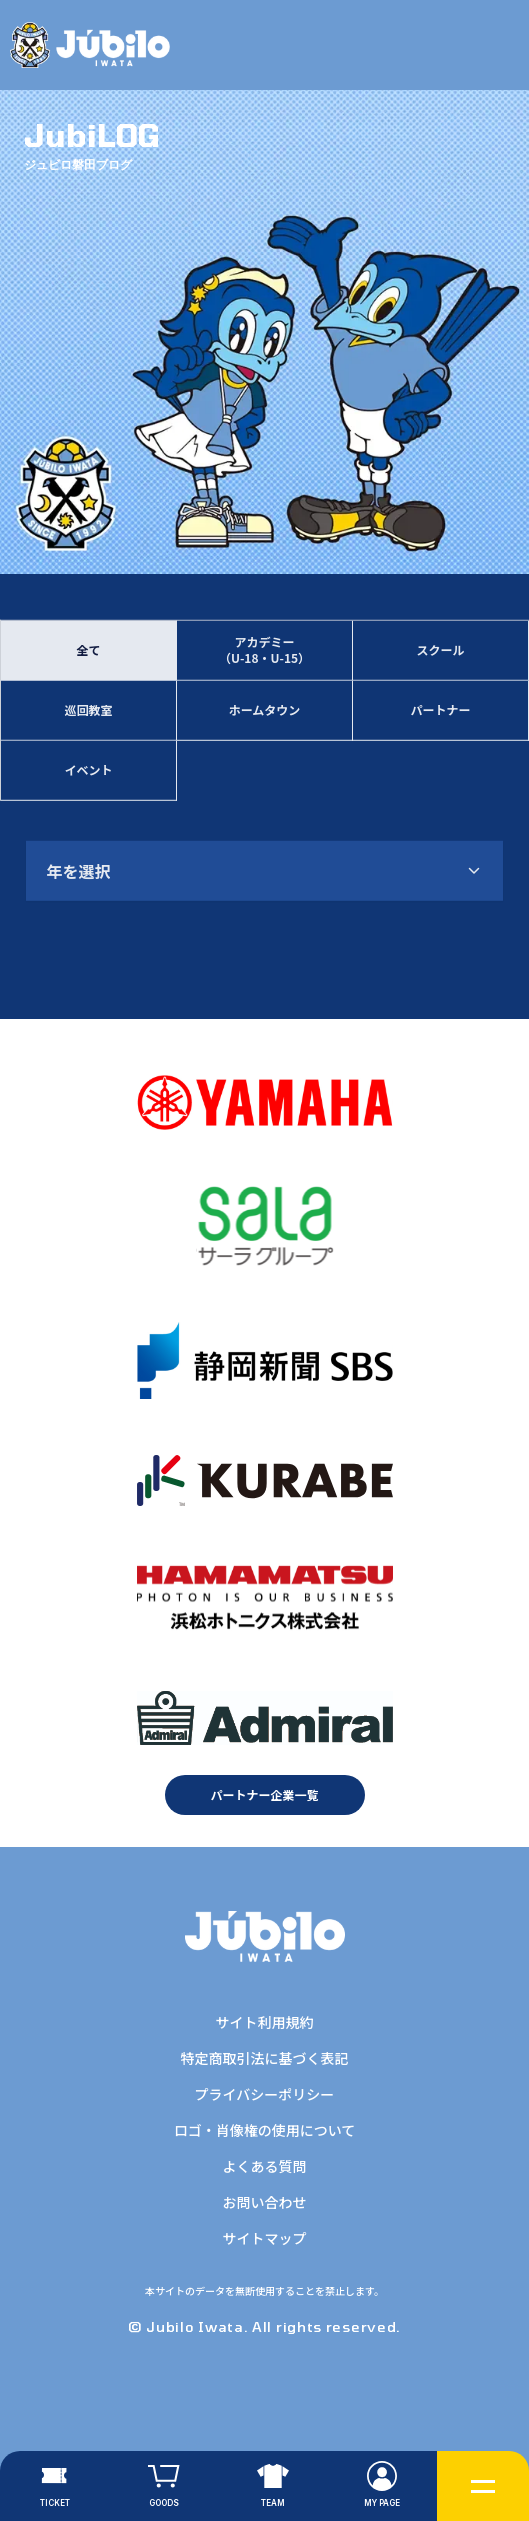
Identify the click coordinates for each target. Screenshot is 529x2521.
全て (88, 651)
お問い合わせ (264, 2202)
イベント (88, 771)
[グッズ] (163, 2486)
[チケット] (54, 2486)
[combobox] (264, 872)
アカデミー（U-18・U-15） (264, 651)
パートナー (440, 711)
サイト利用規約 (264, 2022)
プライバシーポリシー (265, 2094)
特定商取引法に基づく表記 (264, 2058)
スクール (440, 651)
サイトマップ (264, 2238)
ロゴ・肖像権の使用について (265, 2130)
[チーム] (272, 2486)
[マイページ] (382, 2486)
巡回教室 (88, 711)
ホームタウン (265, 711)
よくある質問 (264, 2166)
